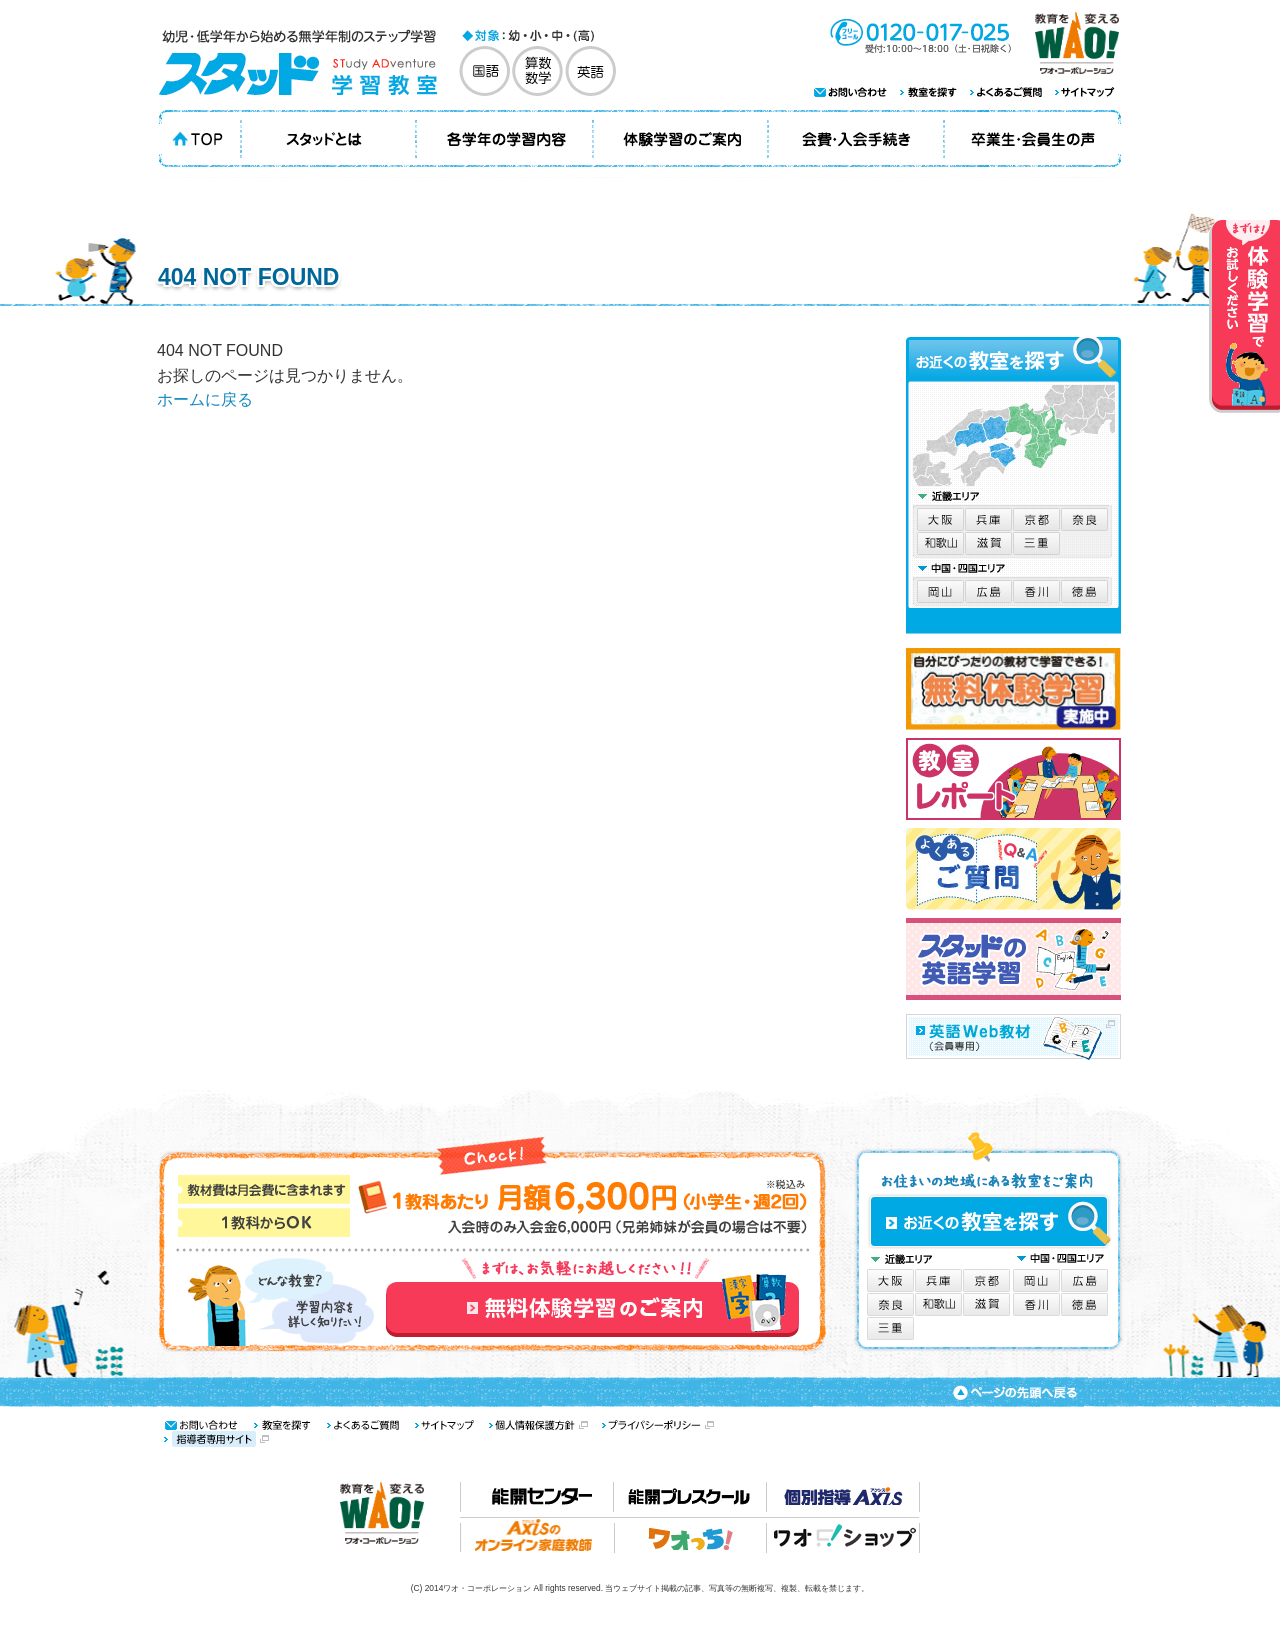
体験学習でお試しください (1244, 316)
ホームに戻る (205, 399)
